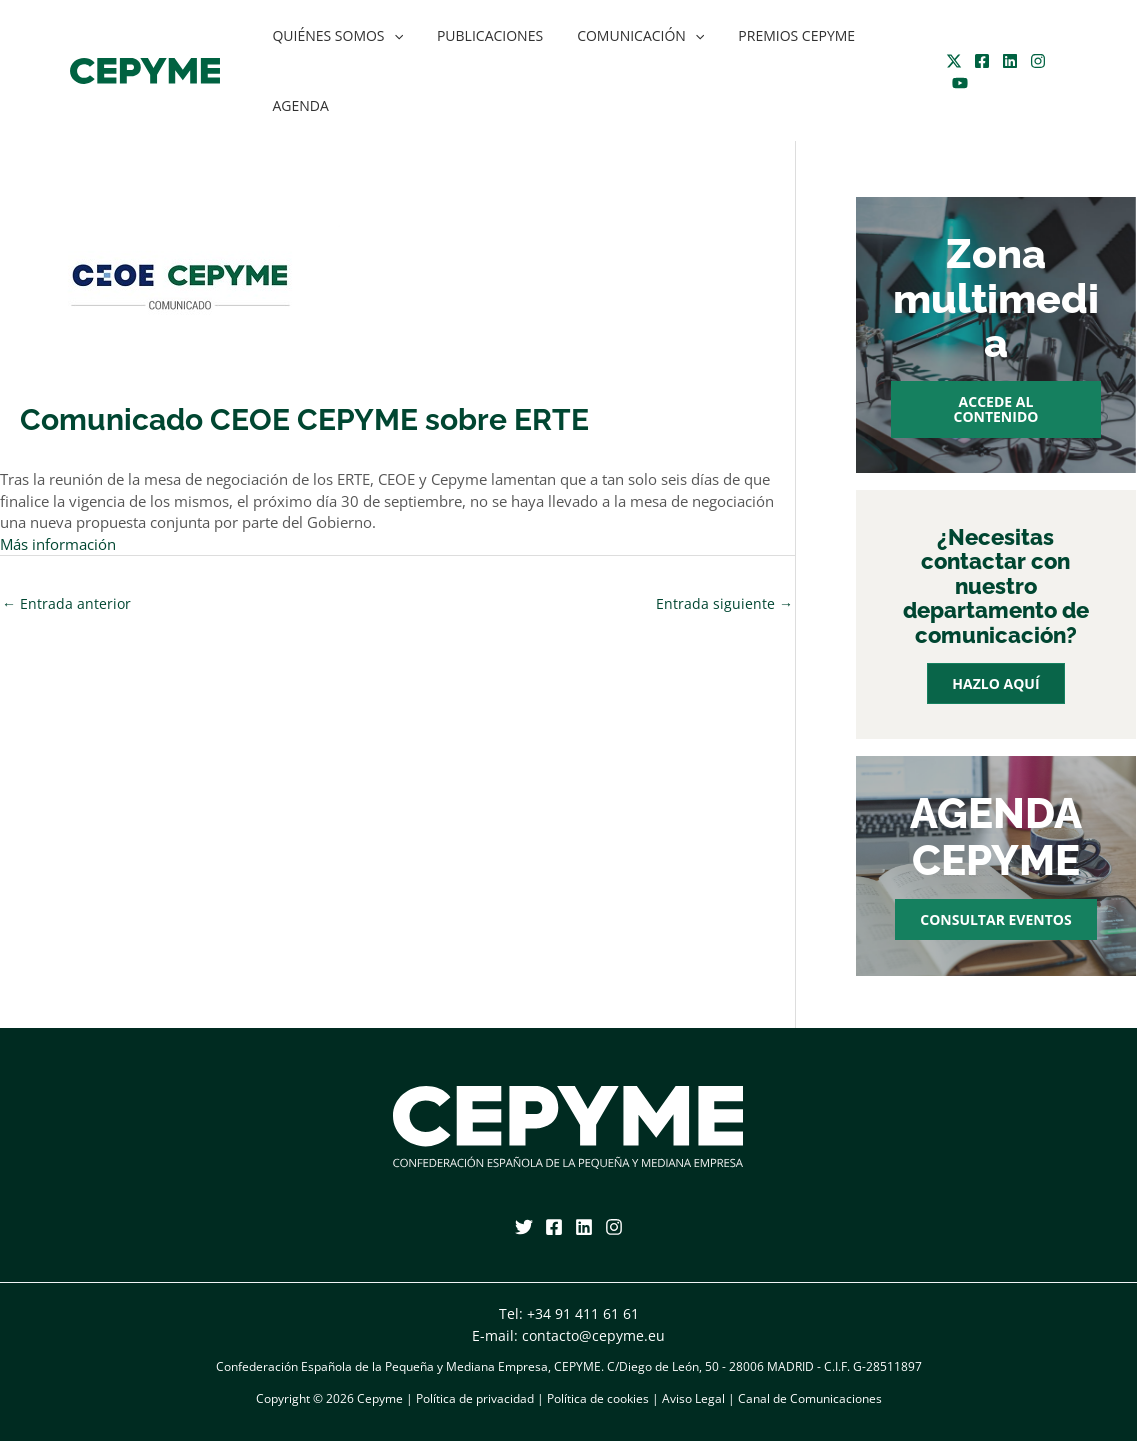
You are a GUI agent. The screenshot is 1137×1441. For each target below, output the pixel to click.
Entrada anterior (66, 603)
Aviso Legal (693, 1398)
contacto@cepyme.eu (593, 1335)
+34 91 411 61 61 (583, 1313)
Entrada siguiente (724, 603)
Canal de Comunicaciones (810, 1398)
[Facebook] (977, 61)
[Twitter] (949, 61)
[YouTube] (955, 83)
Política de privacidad (475, 1398)
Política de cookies (598, 1398)
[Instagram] (1033, 61)
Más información (58, 544)
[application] (391, 36)
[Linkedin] (1005, 61)
